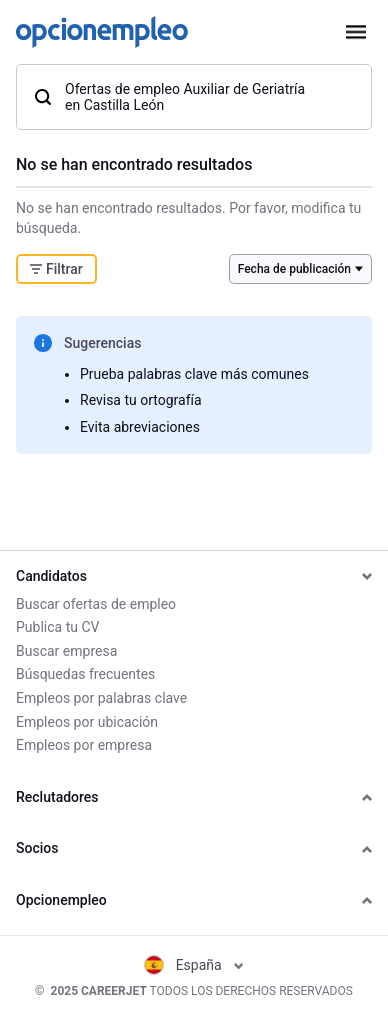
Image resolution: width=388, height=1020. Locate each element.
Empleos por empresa (84, 745)
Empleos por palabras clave (101, 698)
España (194, 965)
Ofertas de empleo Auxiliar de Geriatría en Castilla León (169, 97)
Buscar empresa (66, 651)
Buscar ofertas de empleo (96, 604)
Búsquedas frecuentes (85, 674)
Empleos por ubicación (87, 722)
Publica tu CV (57, 627)
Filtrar (56, 269)
